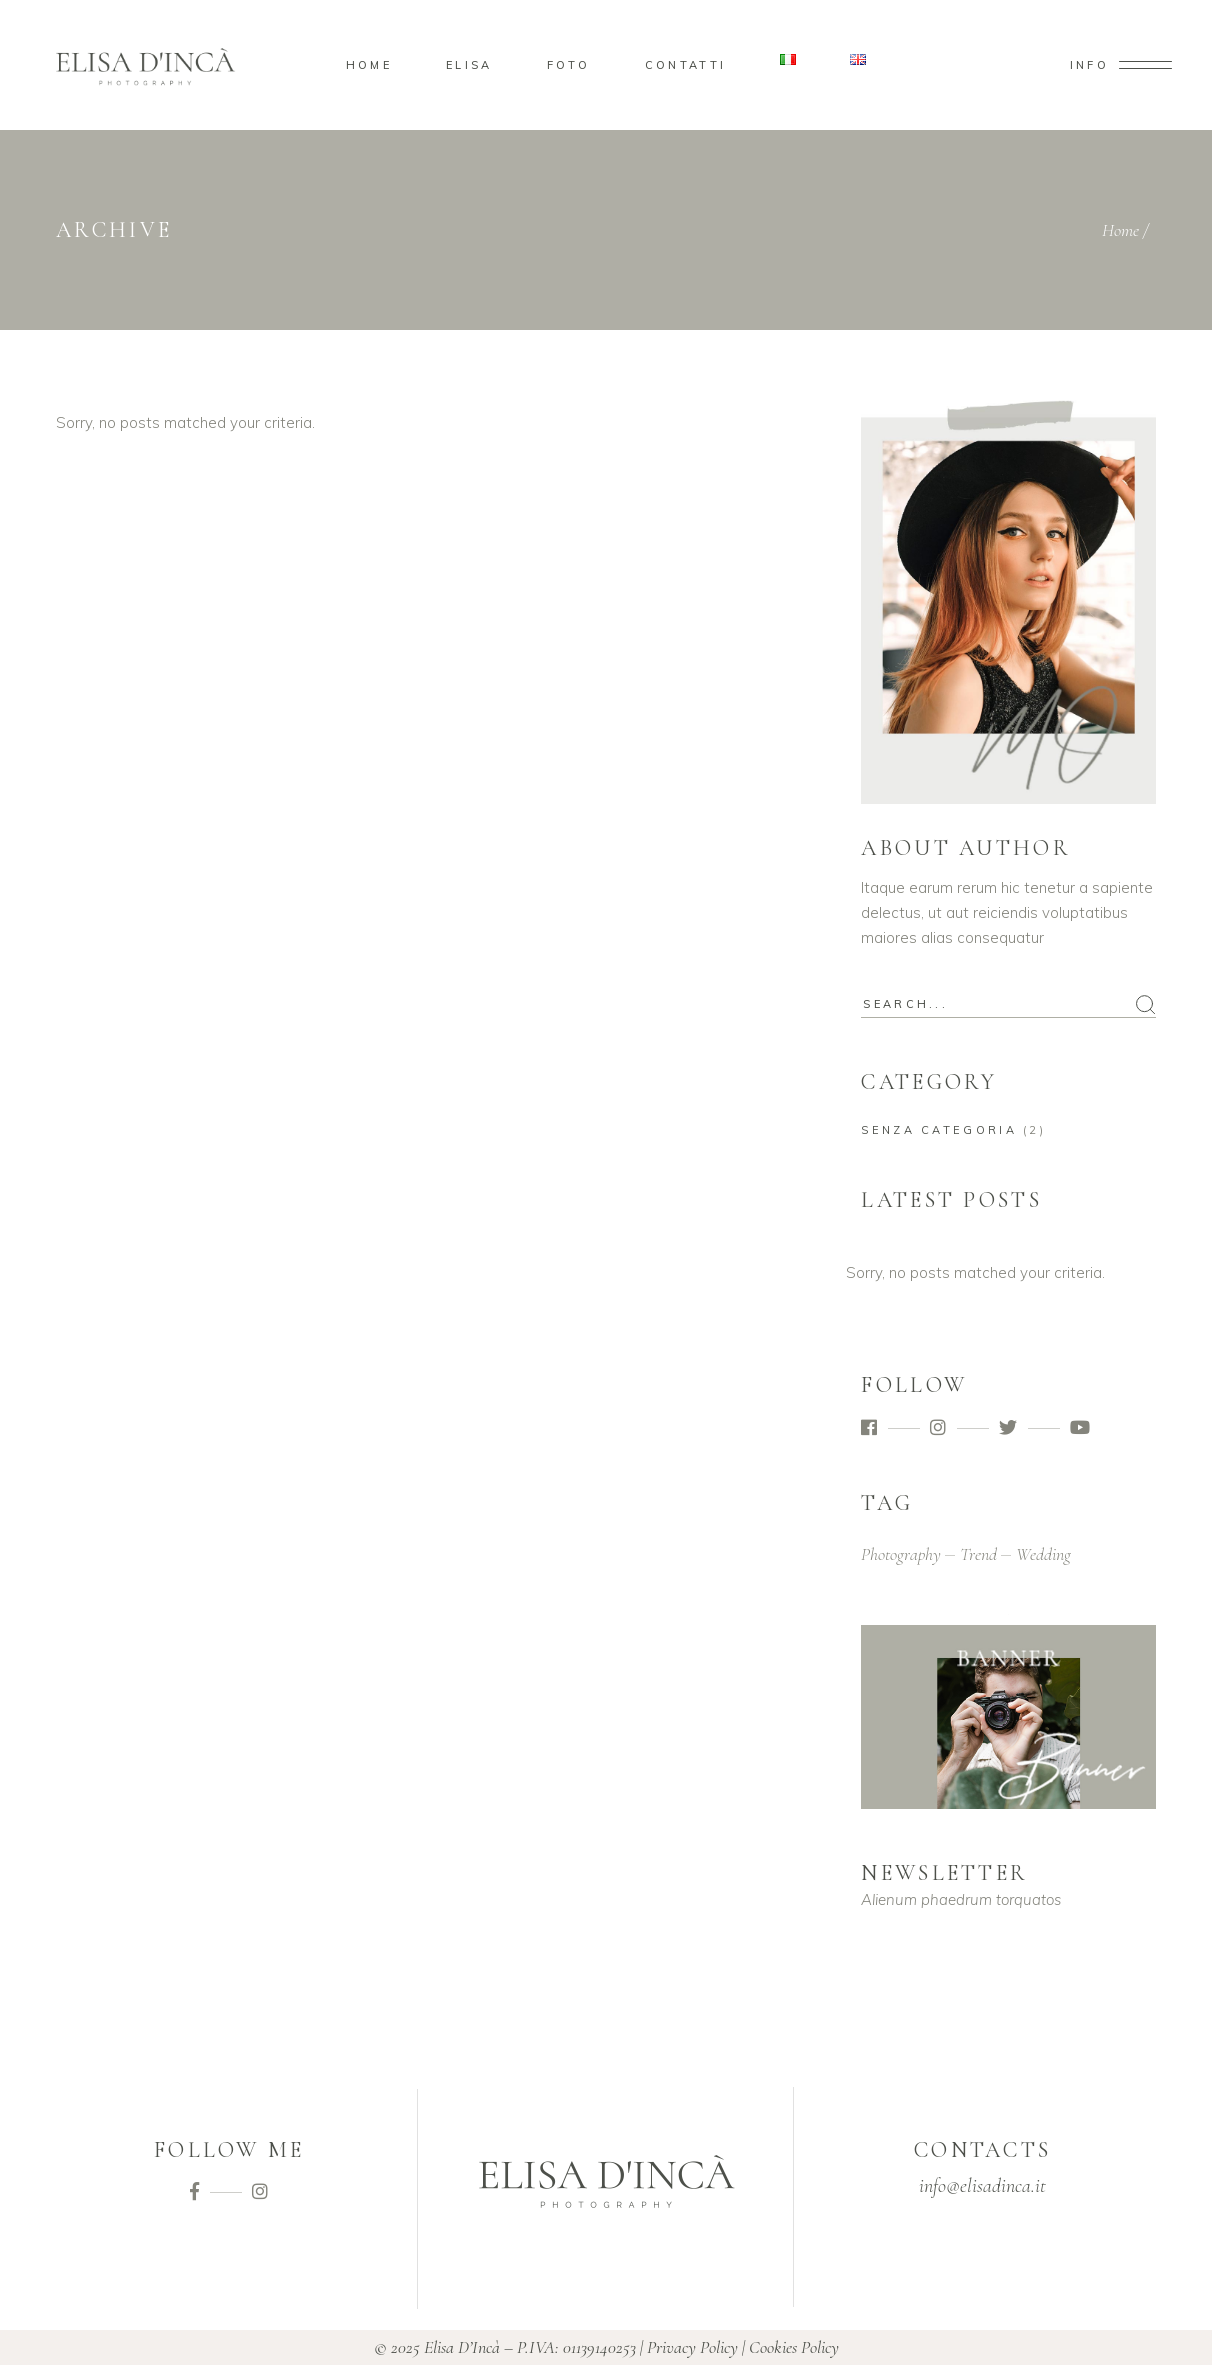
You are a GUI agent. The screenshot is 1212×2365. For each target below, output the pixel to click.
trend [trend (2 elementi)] (978, 1554)
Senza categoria (939, 1130)
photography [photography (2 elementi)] (901, 1554)
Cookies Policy (794, 2347)
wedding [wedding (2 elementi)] (1043, 1554)
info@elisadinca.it (982, 2186)
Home (1120, 230)
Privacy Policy (692, 2347)
